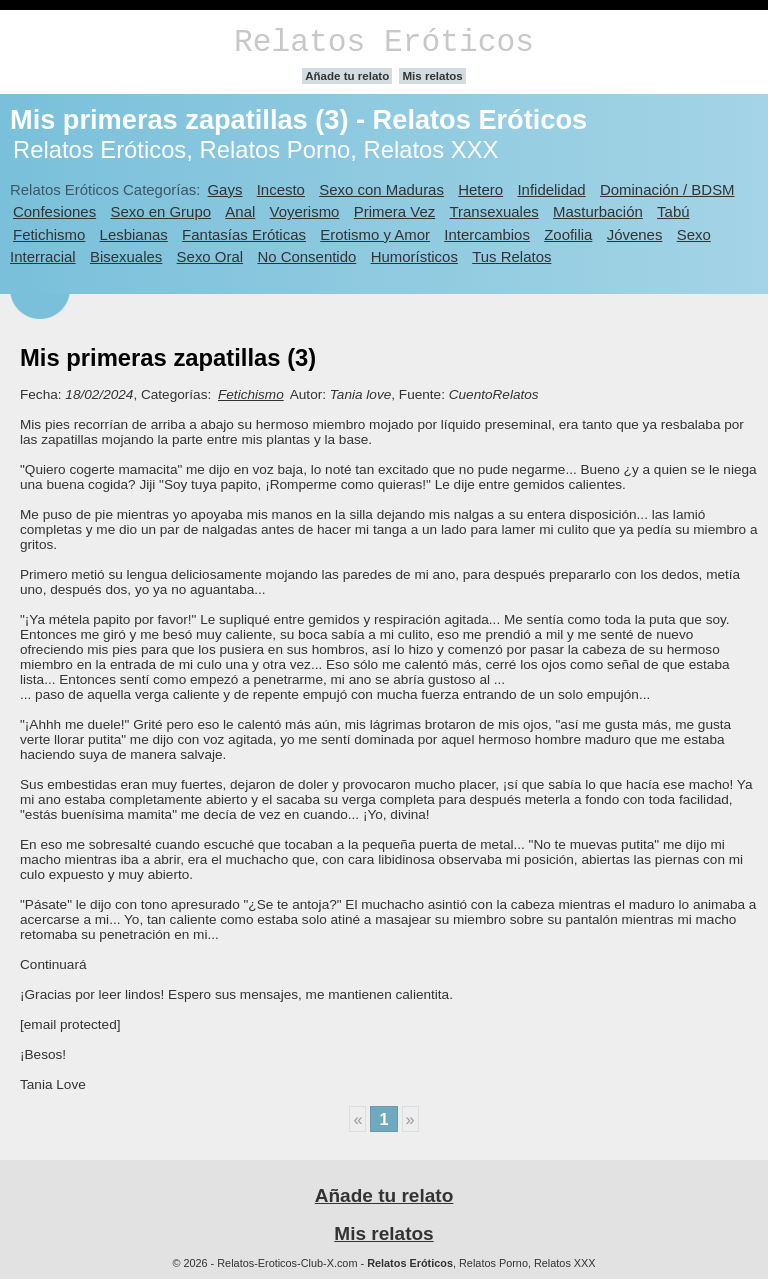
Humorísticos (414, 256)
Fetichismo (49, 234)
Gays (224, 189)
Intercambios (487, 234)
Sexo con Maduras (381, 189)
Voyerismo (305, 211)
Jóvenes (635, 234)
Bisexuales (126, 256)
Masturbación (598, 211)
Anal (240, 211)
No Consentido (306, 256)
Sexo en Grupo (160, 211)
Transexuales (494, 211)
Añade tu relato (347, 76)
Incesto (281, 189)
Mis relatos (432, 76)
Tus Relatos (511, 256)
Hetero (480, 189)
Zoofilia (568, 234)
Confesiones (54, 211)
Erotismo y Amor (375, 234)
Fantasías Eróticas (244, 234)
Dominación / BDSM (667, 189)
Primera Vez (394, 211)
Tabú (673, 211)
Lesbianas (134, 234)
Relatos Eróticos (384, 42)
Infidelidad (551, 189)
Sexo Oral (210, 256)
